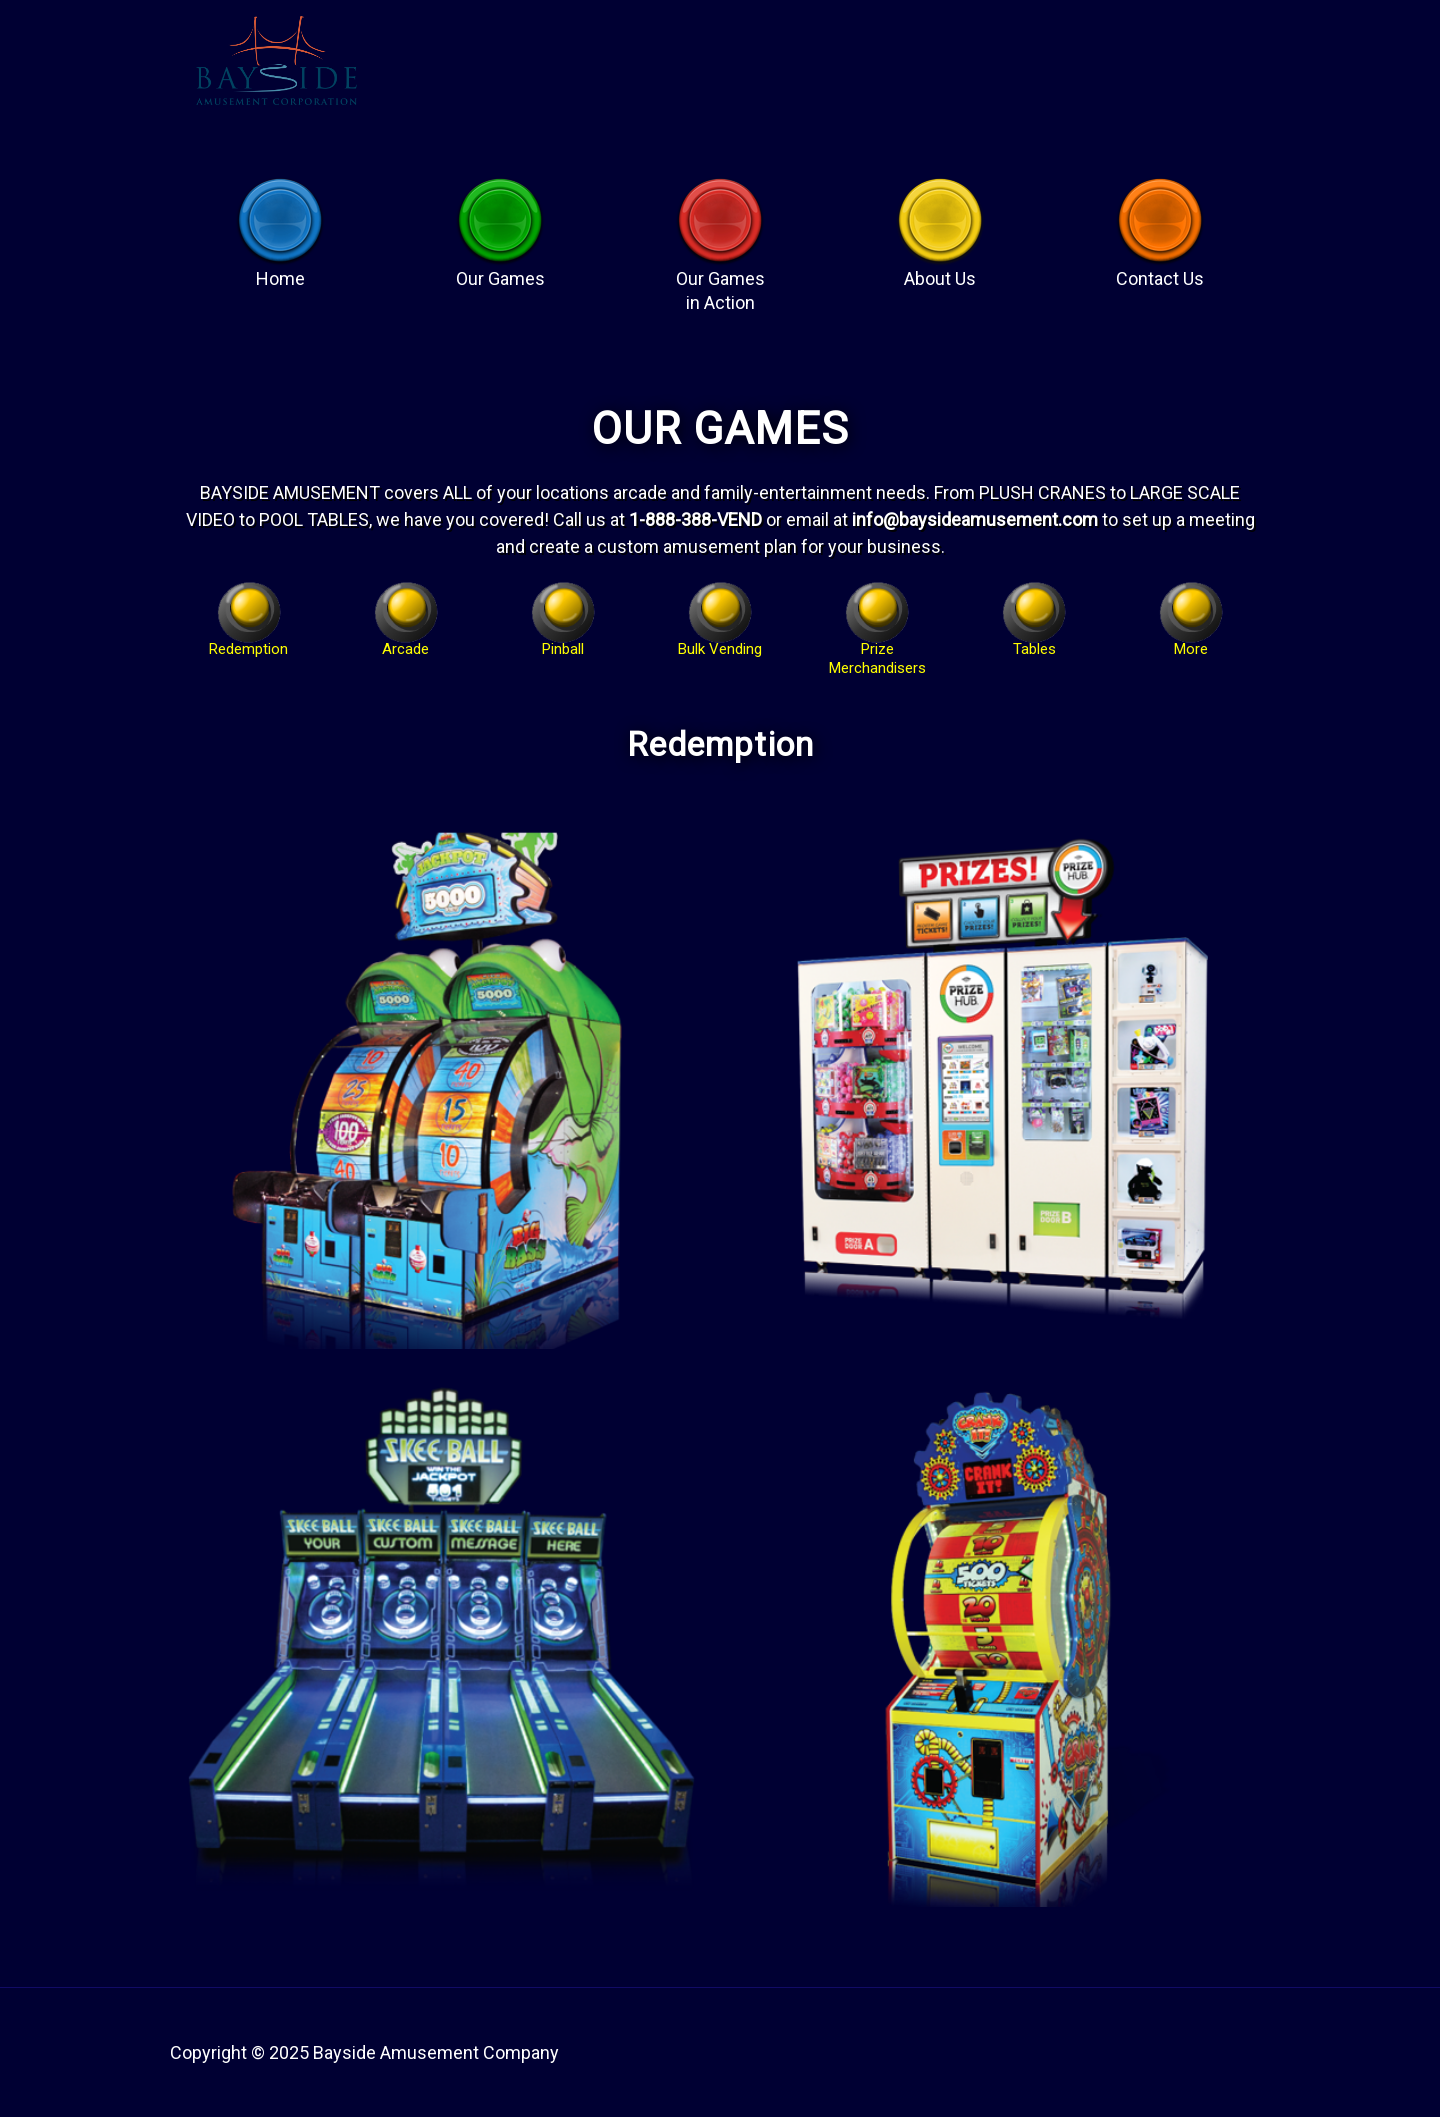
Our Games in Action (720, 269)
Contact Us (1160, 269)
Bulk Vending (720, 642)
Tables (1034, 642)
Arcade (405, 642)
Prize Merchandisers (877, 642)
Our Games (500, 269)
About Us (940, 269)
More (1191, 642)
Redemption (248, 642)
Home (280, 269)
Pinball (563, 642)
